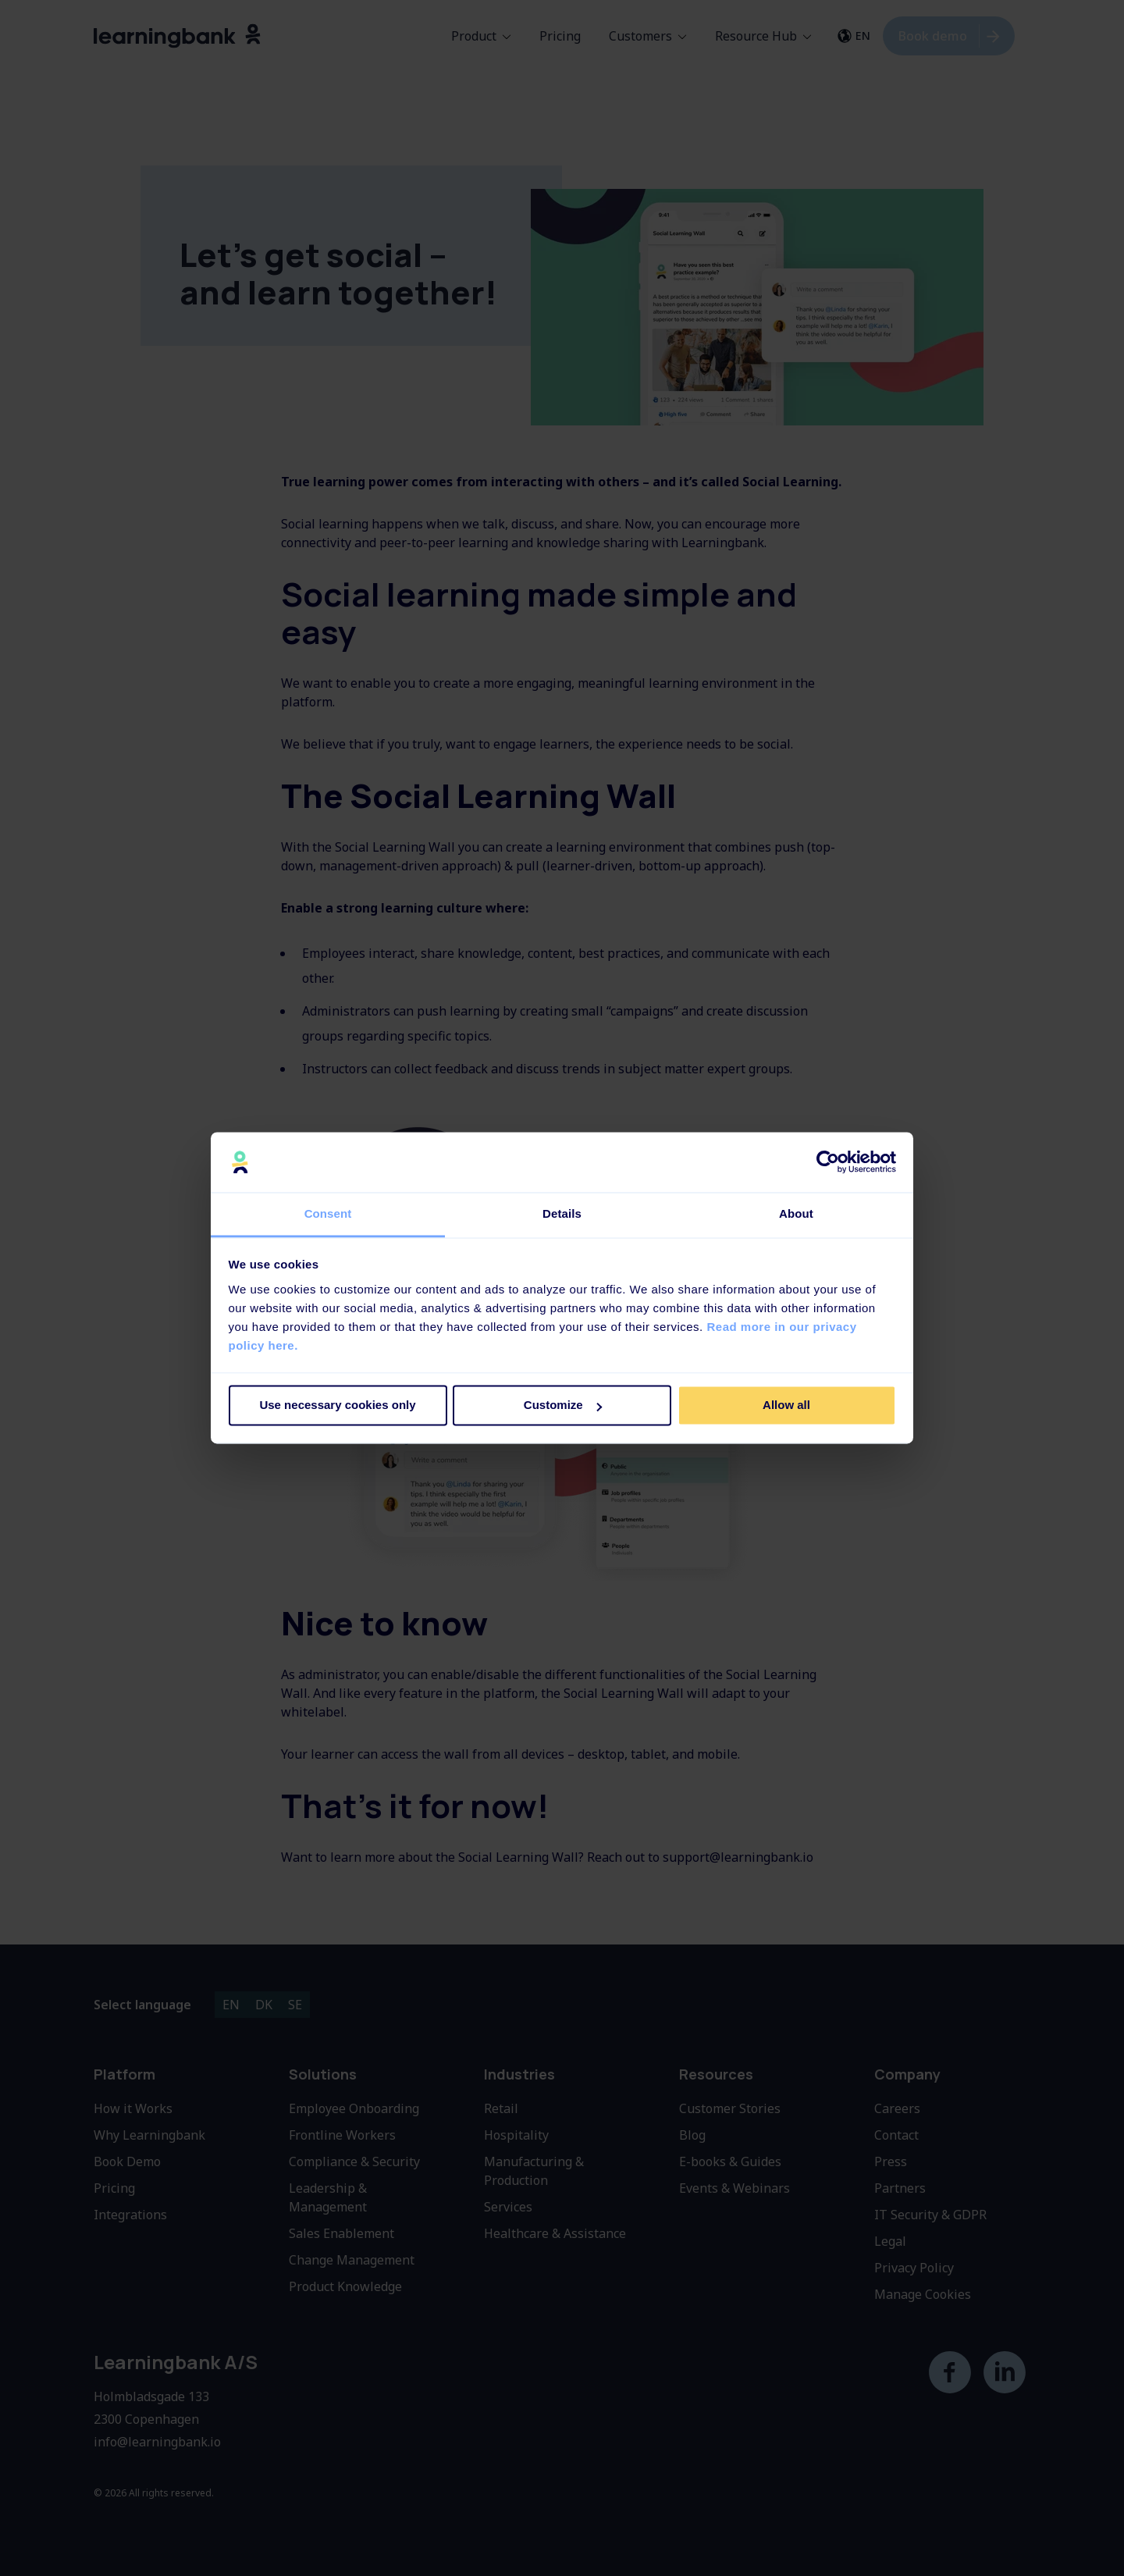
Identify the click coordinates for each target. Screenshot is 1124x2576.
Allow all (786, 1405)
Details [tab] (562, 1213)
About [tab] (796, 1213)
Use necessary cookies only (337, 1405)
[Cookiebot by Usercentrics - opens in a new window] (827, 1162)
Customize (563, 1405)
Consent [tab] (328, 1213)
